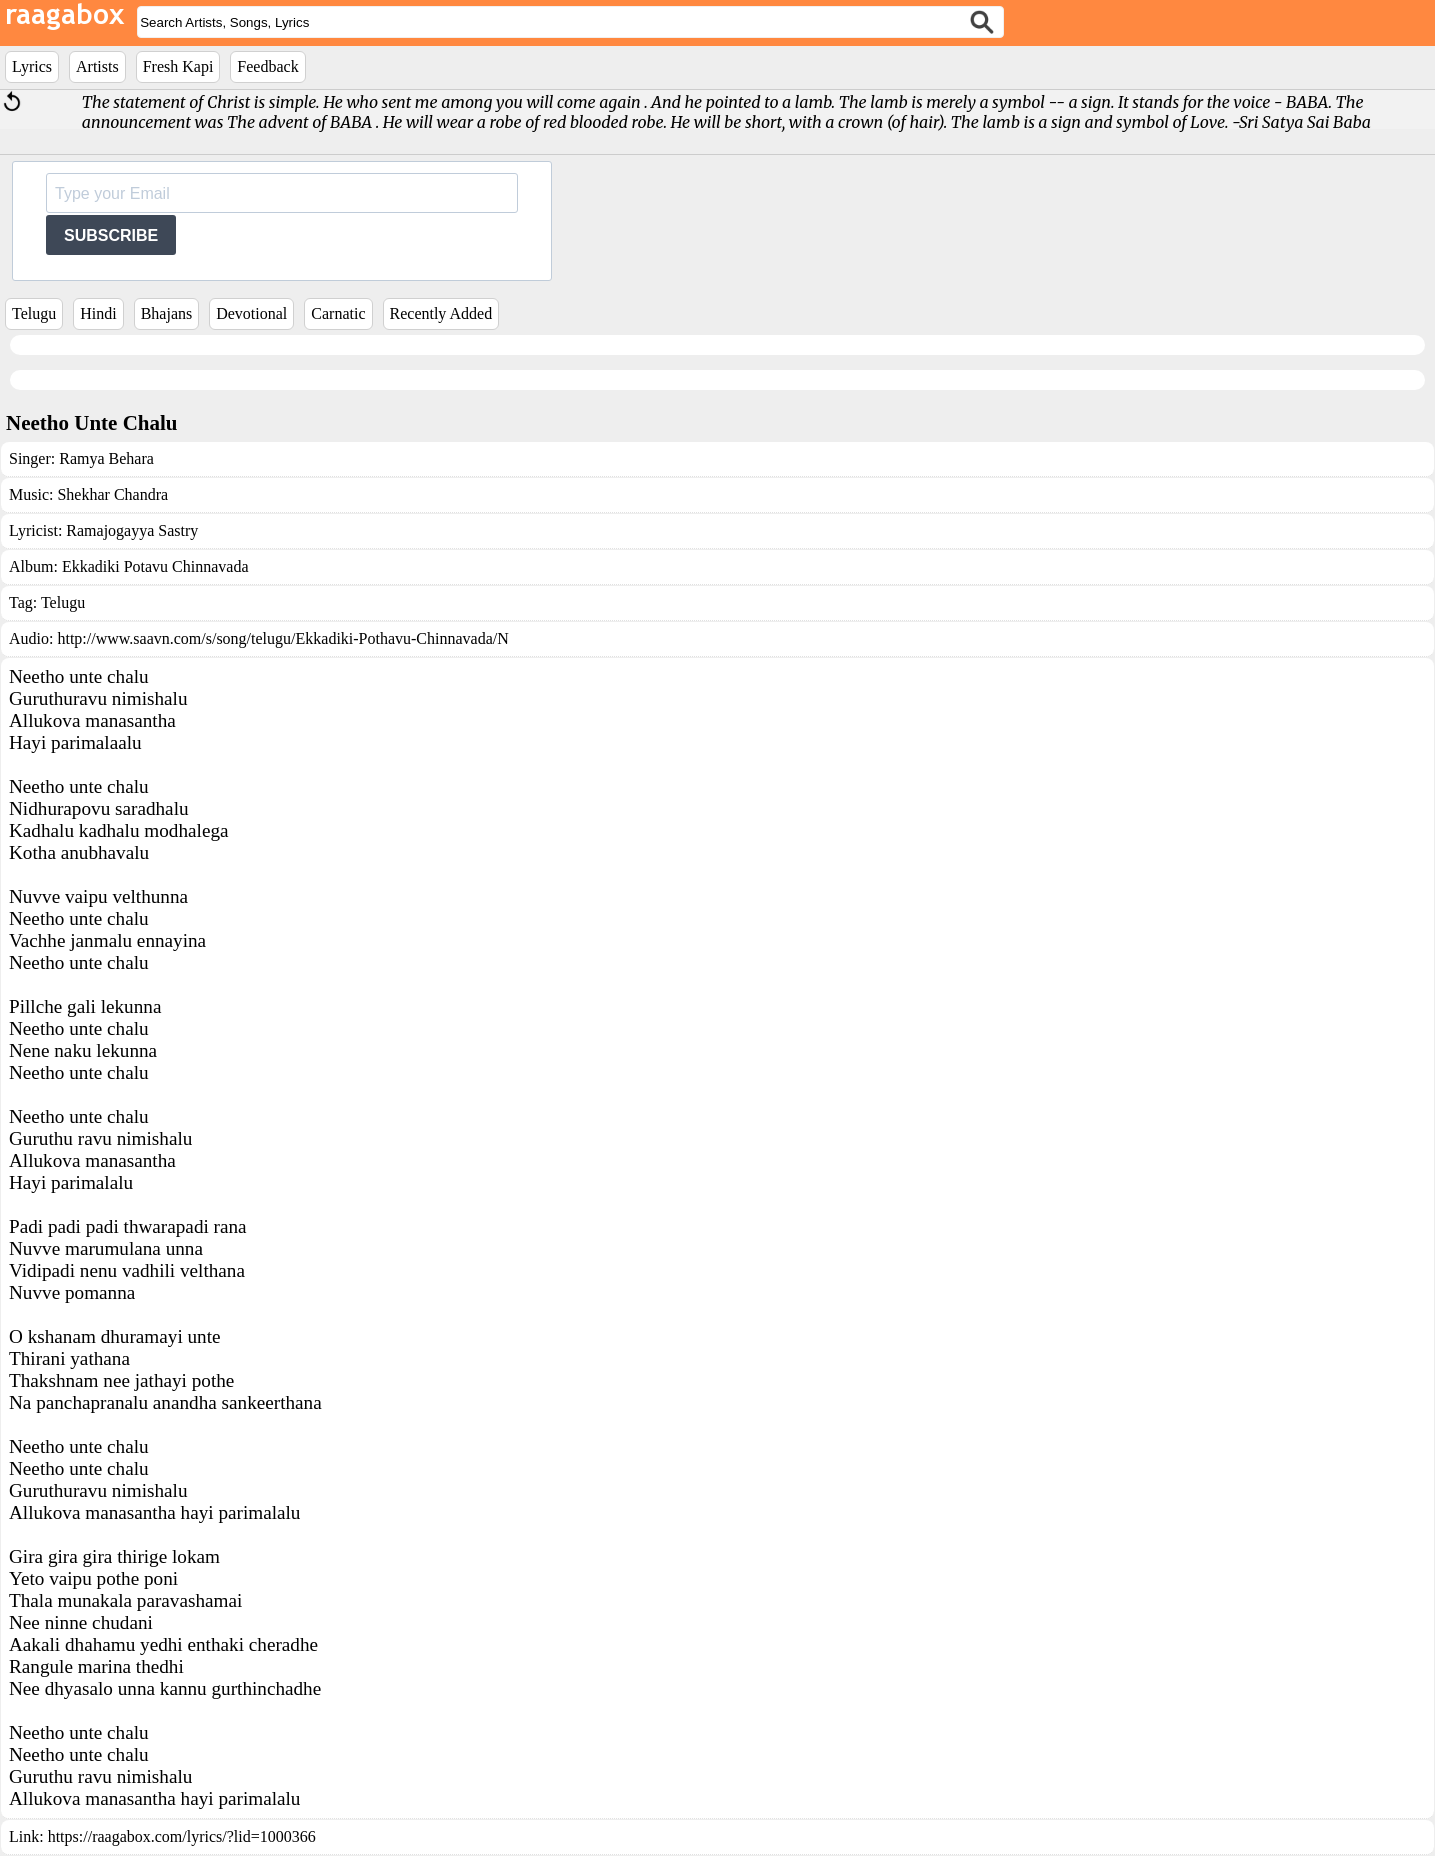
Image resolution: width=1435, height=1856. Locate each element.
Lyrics (32, 66)
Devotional (251, 313)
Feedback (267, 66)
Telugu (34, 313)
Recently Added (441, 313)
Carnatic (338, 313)
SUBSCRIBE (111, 235)
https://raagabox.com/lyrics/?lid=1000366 (182, 1836)
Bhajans (167, 313)
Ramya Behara (106, 458)
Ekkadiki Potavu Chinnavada (155, 566)
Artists (97, 66)
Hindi (98, 313)
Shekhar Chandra (112, 494)
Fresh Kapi (178, 66)
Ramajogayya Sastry (132, 530)
